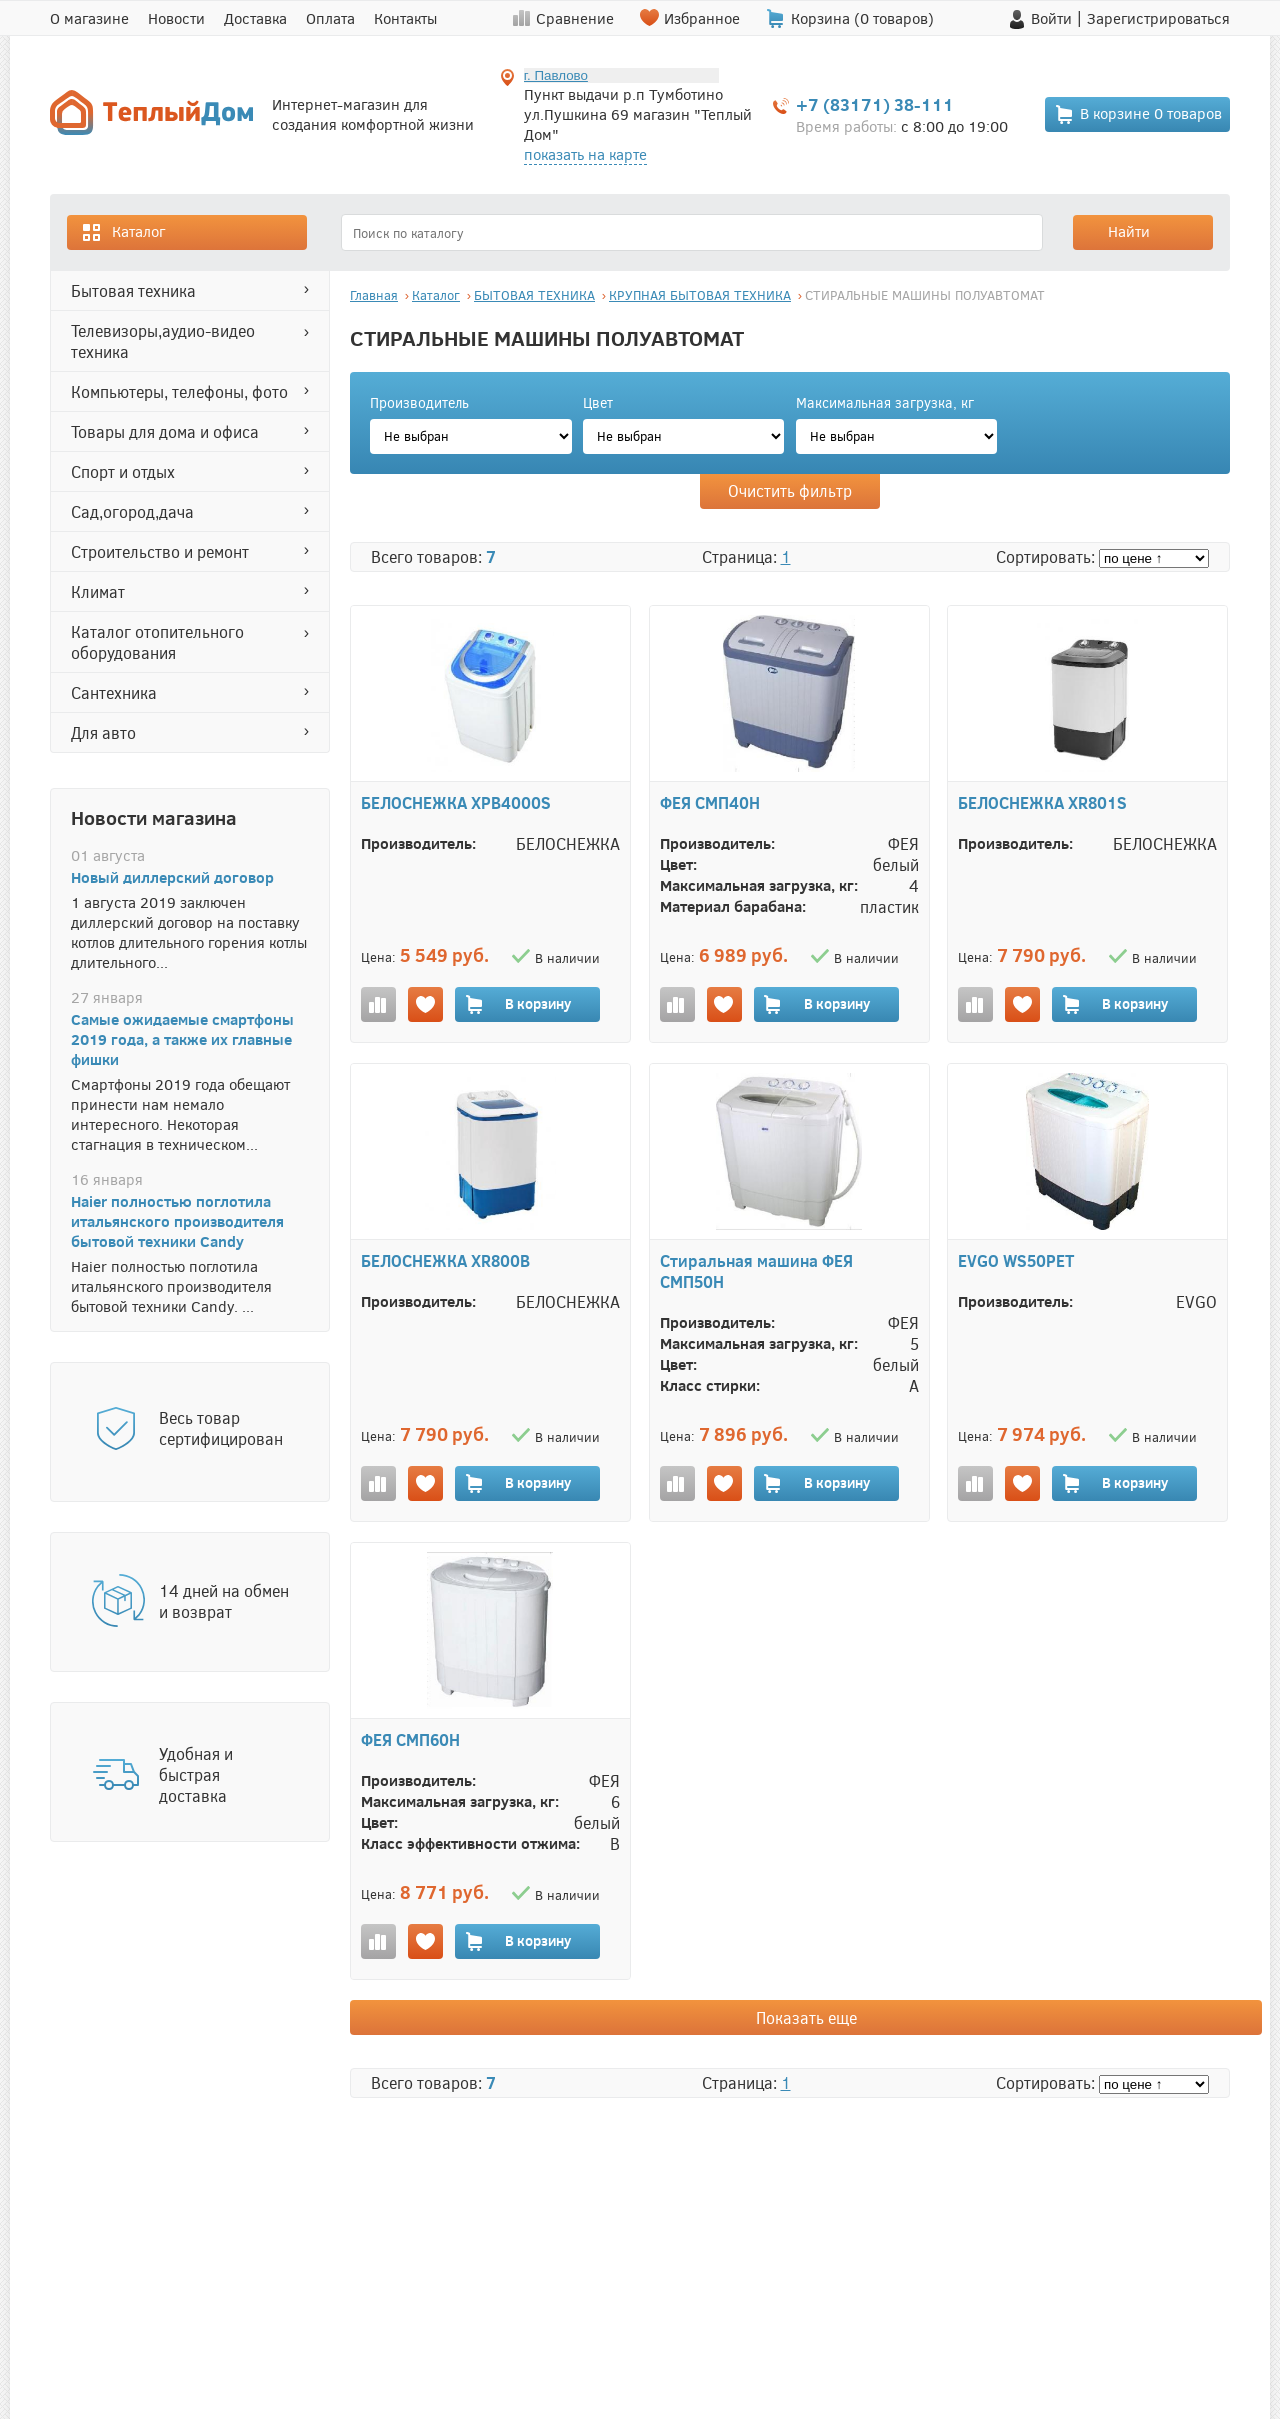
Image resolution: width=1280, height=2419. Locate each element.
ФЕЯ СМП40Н (710, 802)
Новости (176, 18)
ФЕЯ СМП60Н (410, 1739)
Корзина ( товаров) (862, 18)
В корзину (517, 1004)
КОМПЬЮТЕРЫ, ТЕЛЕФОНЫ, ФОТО (179, 391)
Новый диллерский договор (172, 877)
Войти (1051, 18)
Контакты (405, 18)
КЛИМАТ (98, 591)
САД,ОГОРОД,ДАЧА (132, 511)
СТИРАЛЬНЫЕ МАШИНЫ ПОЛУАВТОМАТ (925, 295)
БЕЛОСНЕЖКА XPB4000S (456, 802)
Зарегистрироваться (1158, 18)
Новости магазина (154, 817)
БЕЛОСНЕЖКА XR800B (445, 1260)
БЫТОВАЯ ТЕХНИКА (133, 290)
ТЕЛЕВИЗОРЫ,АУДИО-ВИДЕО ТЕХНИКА (163, 341)
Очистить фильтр (790, 490)
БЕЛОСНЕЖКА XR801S (1042, 802)
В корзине (1138, 114)
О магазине (89, 18)
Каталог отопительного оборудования (157, 642)
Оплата (330, 18)
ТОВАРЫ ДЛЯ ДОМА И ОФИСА (165, 431)
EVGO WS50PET (1016, 1260)
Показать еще (806, 2017)
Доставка (255, 18)
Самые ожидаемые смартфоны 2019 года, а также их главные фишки (182, 1039)
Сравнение (575, 18)
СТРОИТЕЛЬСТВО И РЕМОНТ (160, 551)
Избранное (702, 18)
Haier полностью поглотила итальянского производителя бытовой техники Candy (177, 1221)
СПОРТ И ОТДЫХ (123, 471)
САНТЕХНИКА (114, 692)
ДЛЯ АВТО (103, 732)
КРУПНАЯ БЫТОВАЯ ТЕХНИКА (700, 295)
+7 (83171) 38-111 (875, 104)
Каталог (123, 232)
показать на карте (585, 154)
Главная (374, 295)
